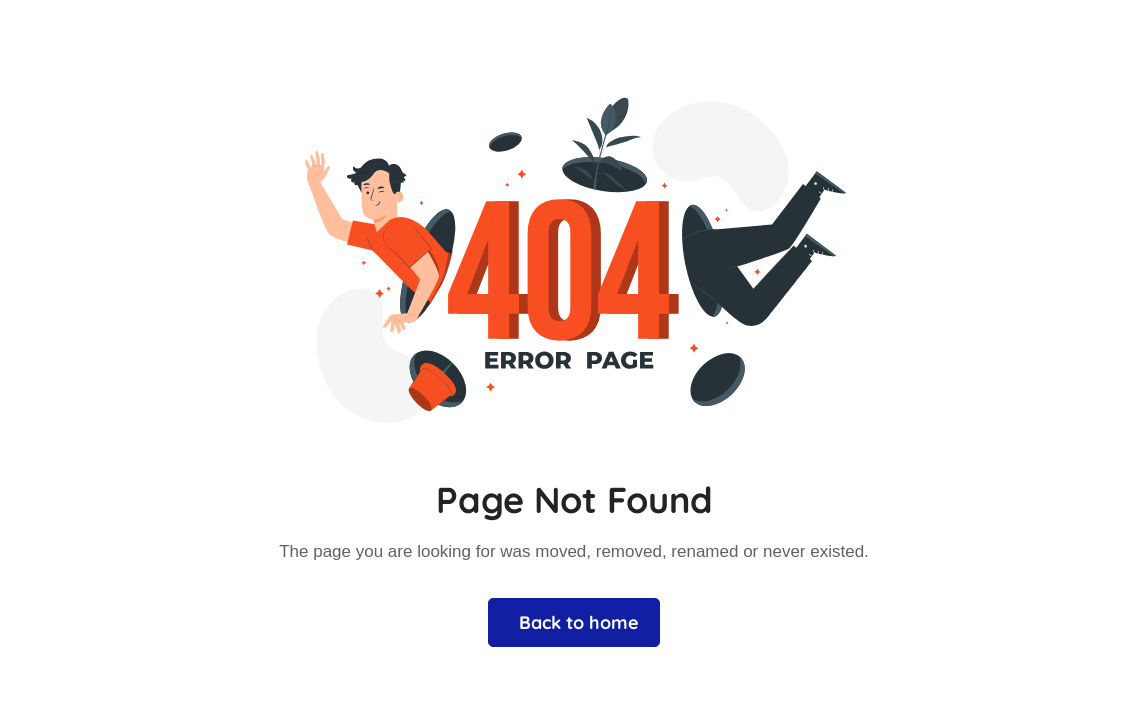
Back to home (579, 622)
